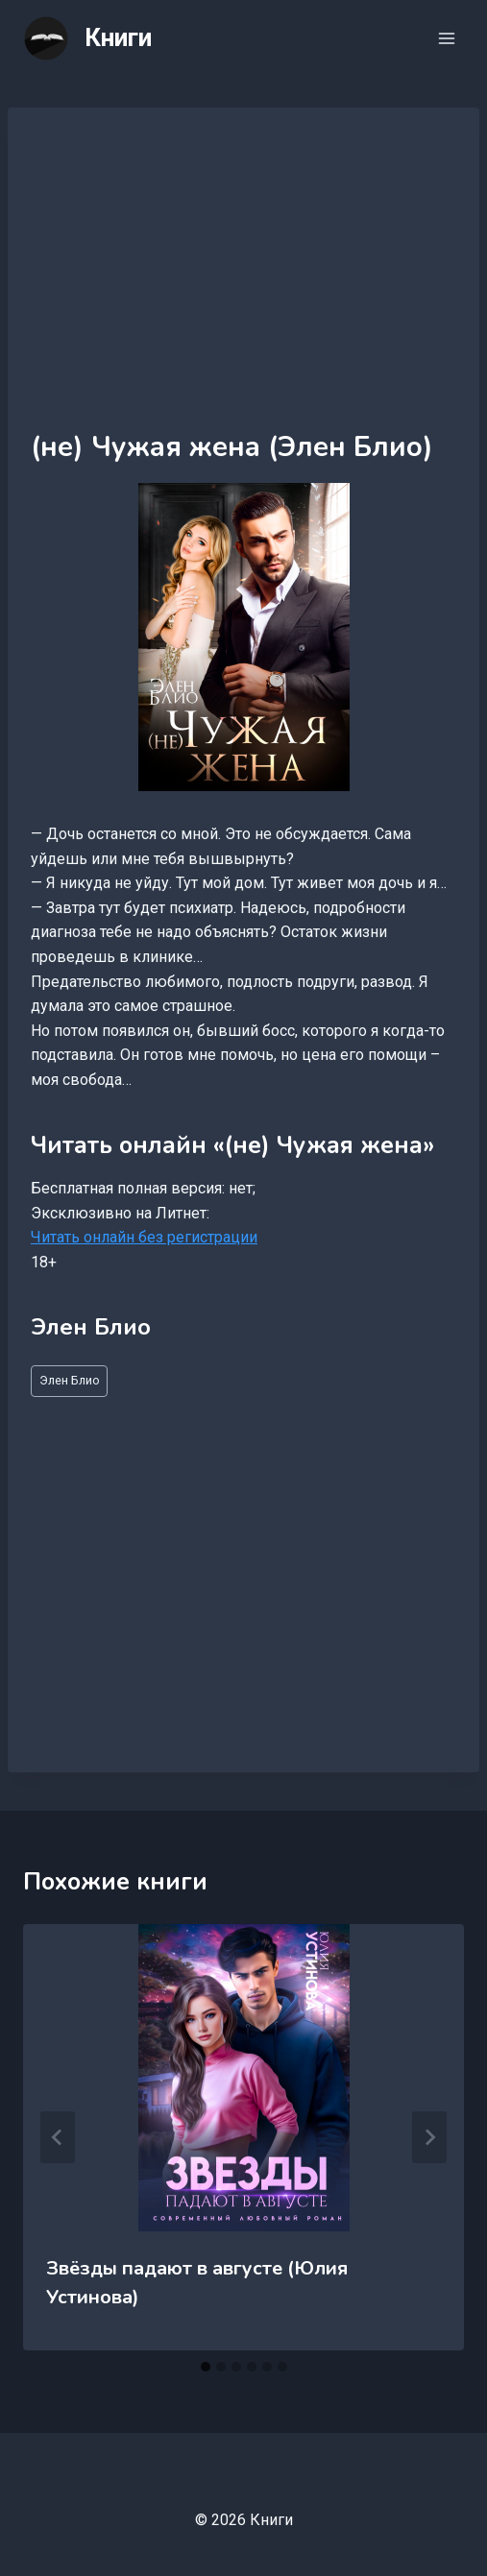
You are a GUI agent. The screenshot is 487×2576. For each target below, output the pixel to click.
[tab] (205, 2366)
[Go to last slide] (57, 2137)
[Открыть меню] (446, 38)
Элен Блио (69, 1380)
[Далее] (429, 2137)
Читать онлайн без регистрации (144, 1237)
